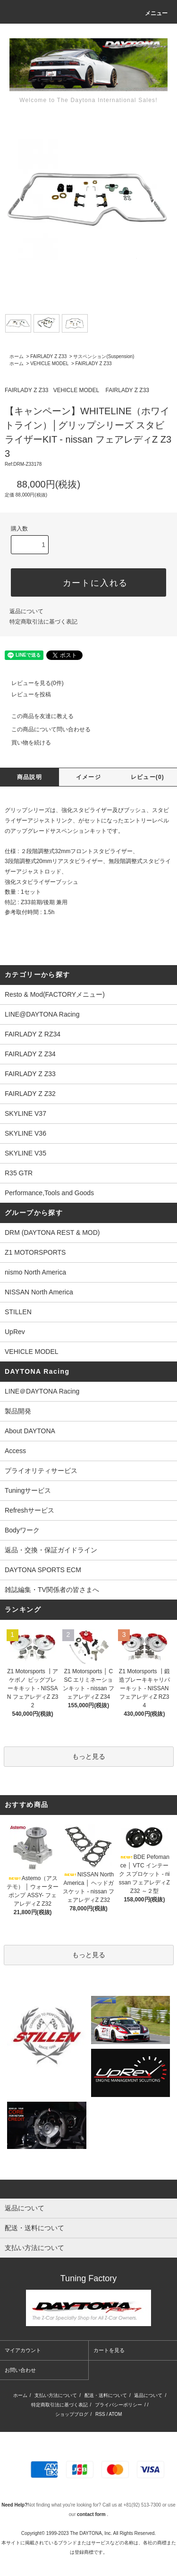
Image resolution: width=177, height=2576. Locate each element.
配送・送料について (105, 2395)
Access (15, 1451)
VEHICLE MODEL (49, 363)
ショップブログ (71, 2414)
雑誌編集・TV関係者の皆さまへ (52, 1589)
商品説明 (29, 777)
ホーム (16, 356)
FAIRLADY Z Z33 (48, 356)
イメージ (88, 777)
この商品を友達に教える (37, 716)
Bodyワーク (22, 1530)
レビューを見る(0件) (32, 683)
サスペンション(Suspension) (103, 356)
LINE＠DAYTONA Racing (42, 1391)
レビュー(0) (147, 777)
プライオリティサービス (41, 1470)
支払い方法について (55, 2395)
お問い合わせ (20, 2370)
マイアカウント (23, 2350)
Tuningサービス (31, 1490)
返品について (26, 611)
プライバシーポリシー (118, 2404)
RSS (100, 2414)
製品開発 (18, 1411)
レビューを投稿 (25, 694)
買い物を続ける (25, 742)
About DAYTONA (30, 1431)
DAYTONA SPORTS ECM (43, 1570)
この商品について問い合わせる (45, 729)
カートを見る (109, 2350)
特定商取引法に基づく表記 (43, 621)
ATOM (115, 2414)
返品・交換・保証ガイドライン (51, 1550)
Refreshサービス (29, 1510)
